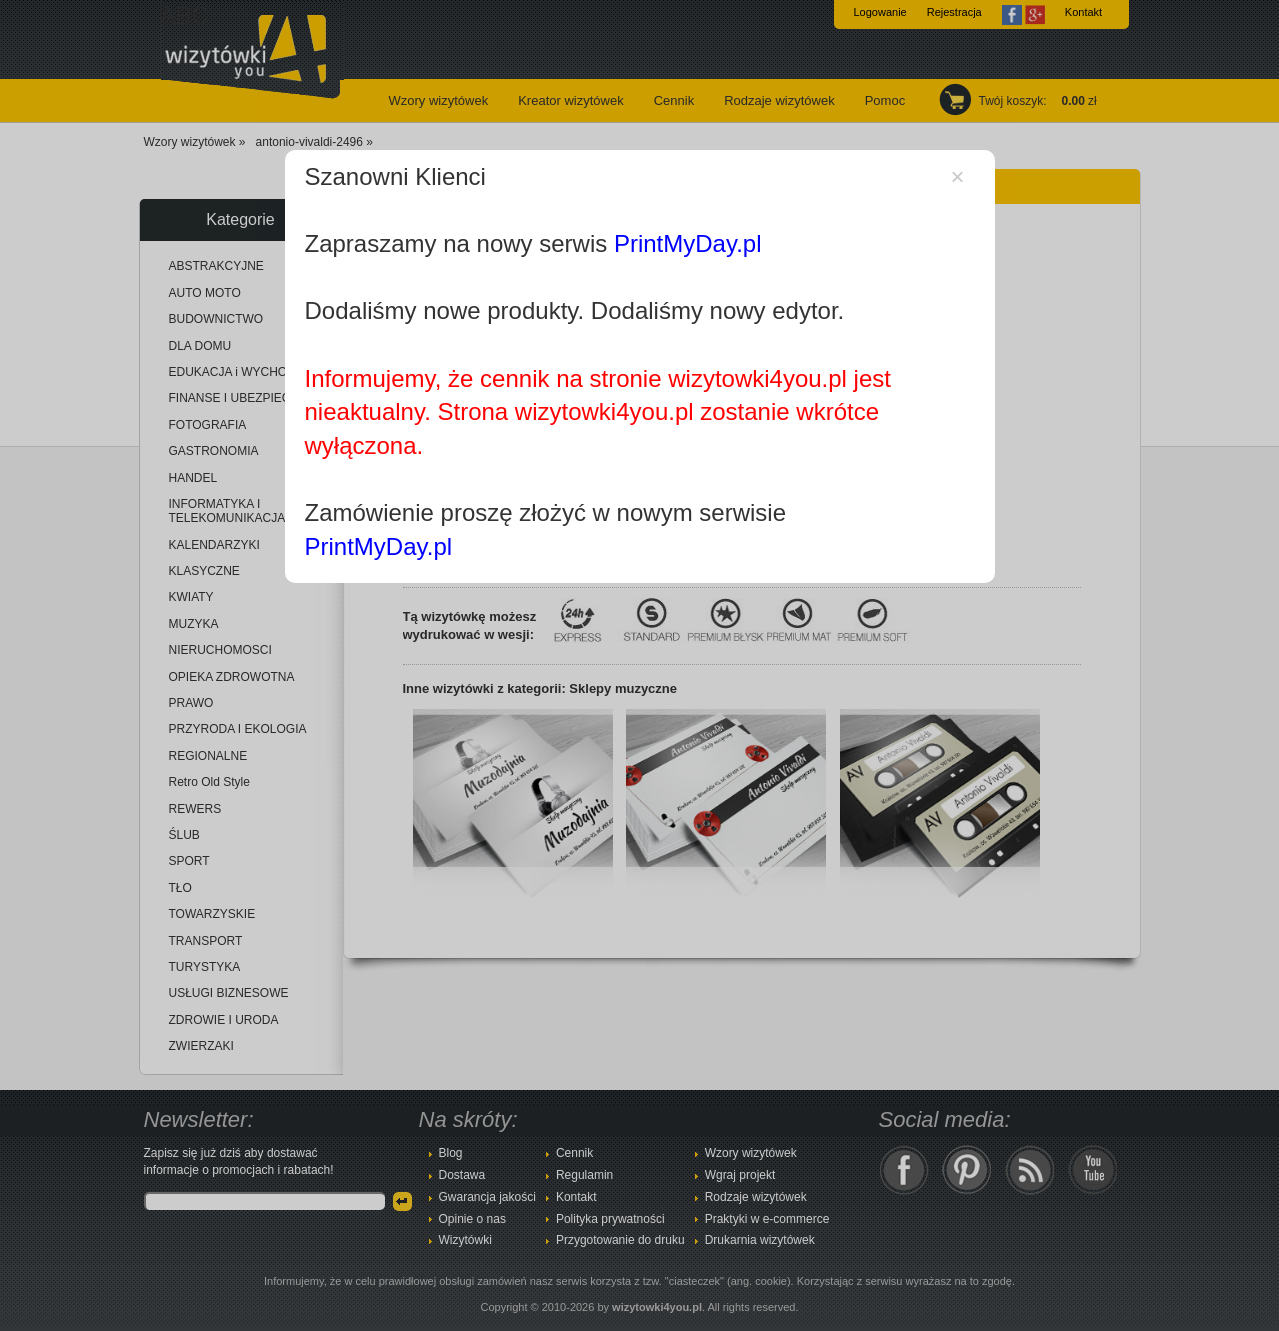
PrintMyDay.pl (688, 243)
